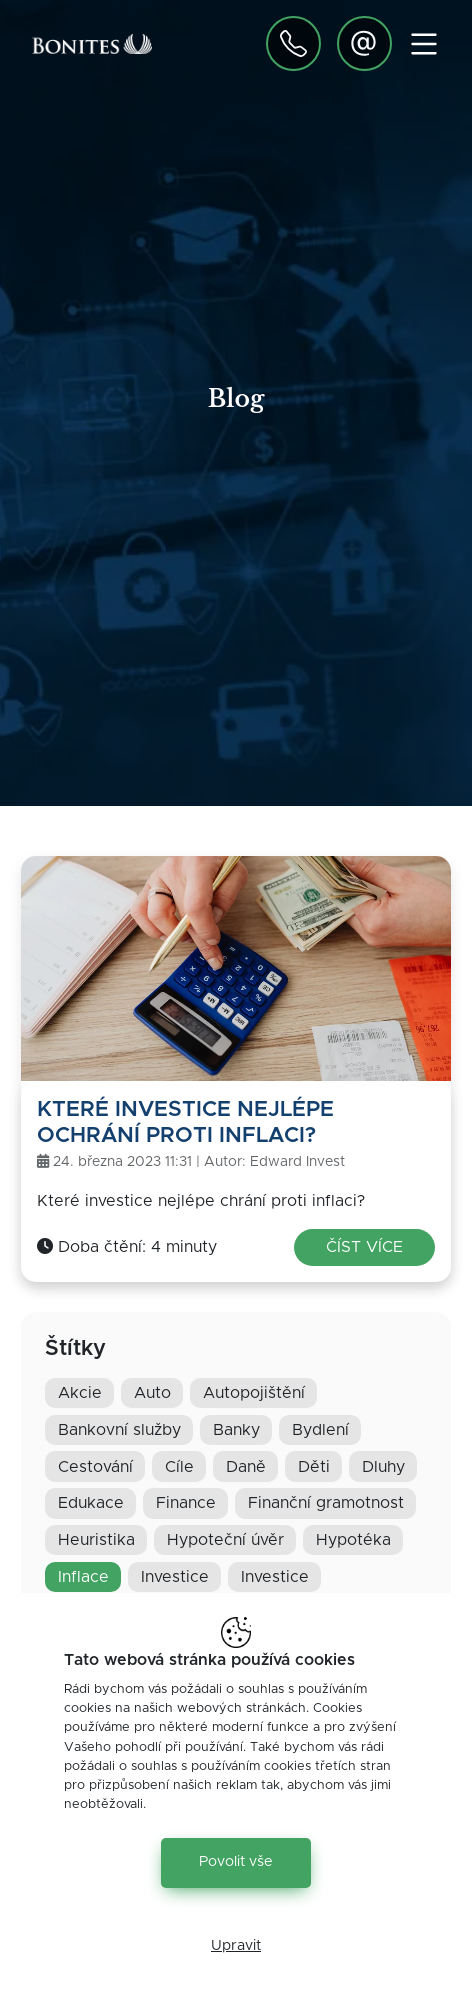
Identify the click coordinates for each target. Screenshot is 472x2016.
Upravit (236, 1946)
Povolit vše (236, 1862)
